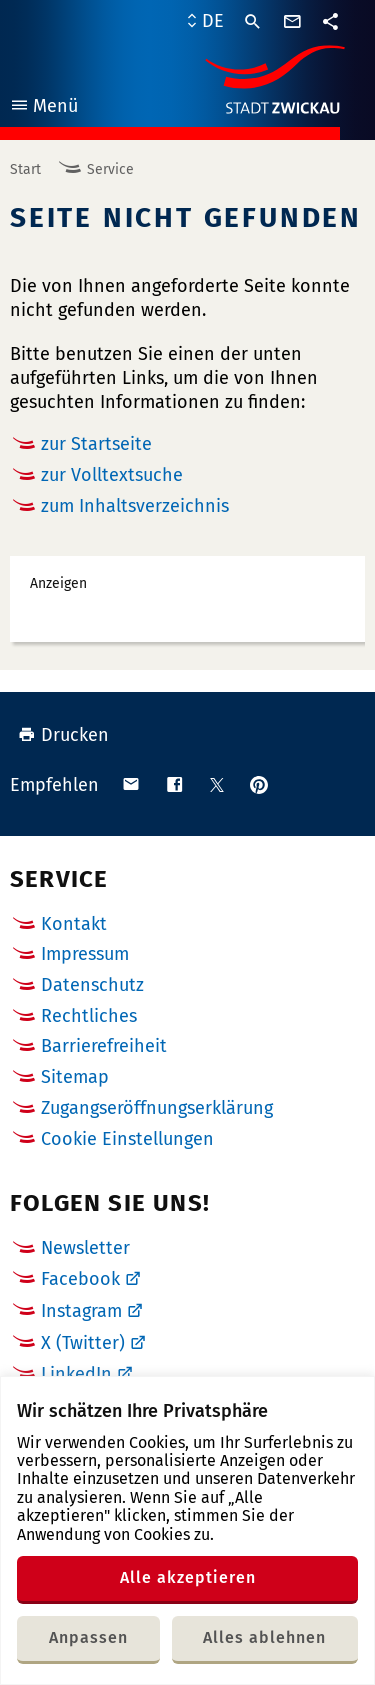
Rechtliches (89, 1016)
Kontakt (74, 924)
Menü (43, 108)
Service (110, 169)
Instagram (81, 1311)
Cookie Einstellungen (127, 1139)
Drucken (63, 735)
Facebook (80, 1279)
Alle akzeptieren (188, 1577)
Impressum (85, 954)
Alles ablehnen (264, 1637)
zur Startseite (96, 444)
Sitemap (75, 1077)
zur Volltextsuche (112, 475)
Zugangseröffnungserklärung (157, 1108)
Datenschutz (92, 985)
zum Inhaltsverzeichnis (135, 506)
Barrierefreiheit (104, 1046)
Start (25, 169)
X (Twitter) (83, 1343)
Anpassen (88, 1637)
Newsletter (85, 1248)
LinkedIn (76, 1374)
